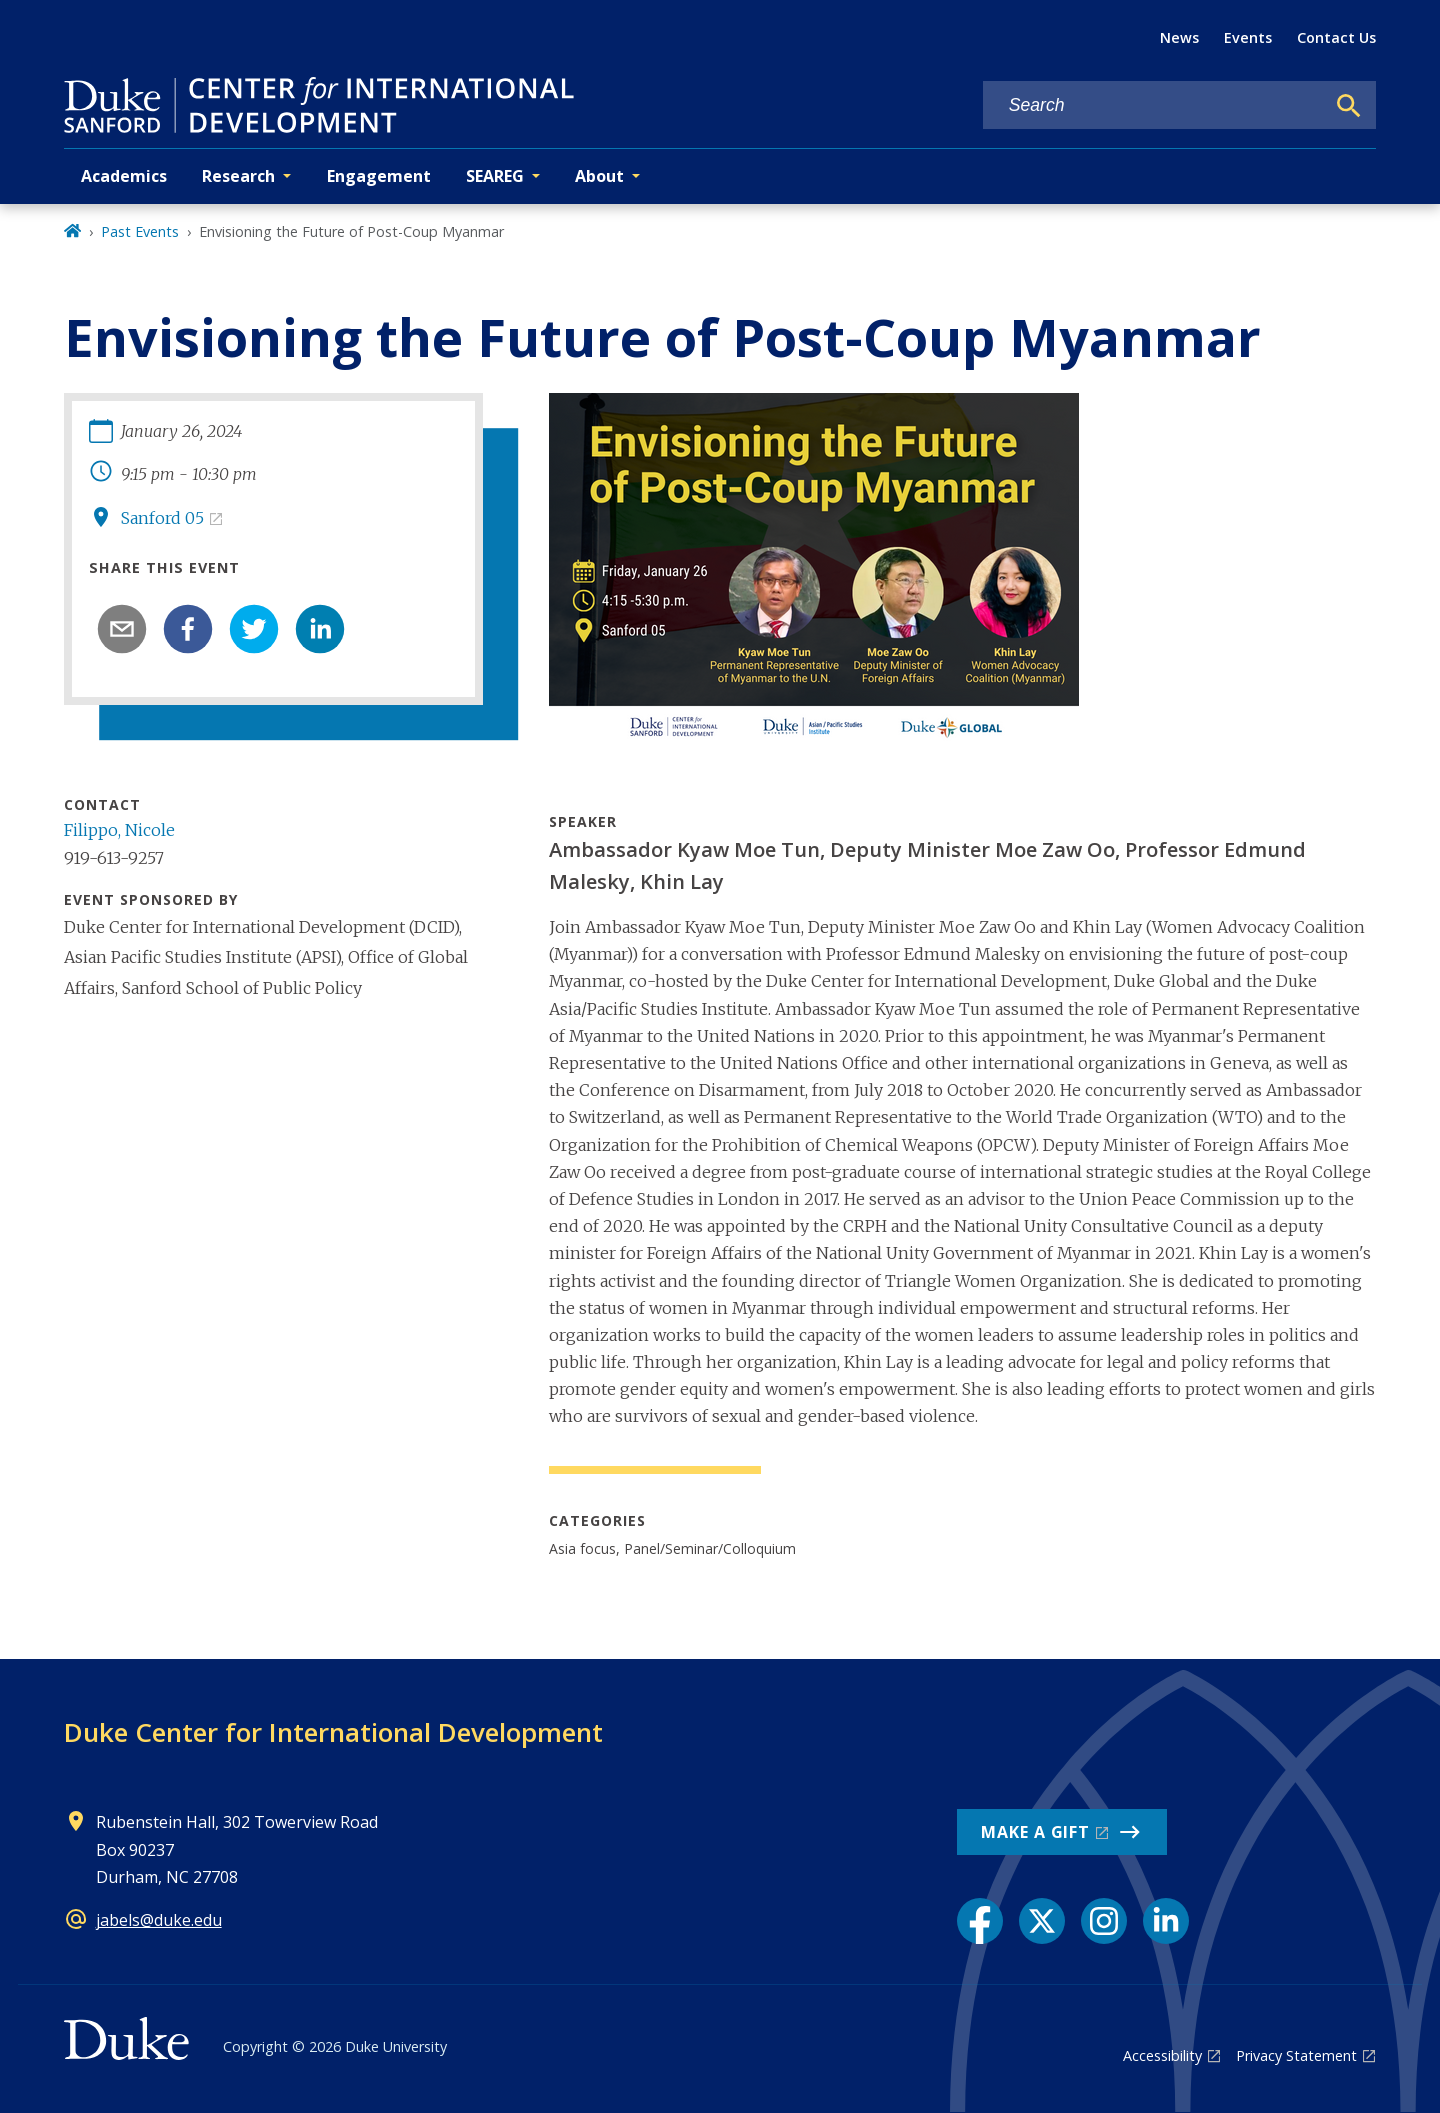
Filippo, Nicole (119, 830)
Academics (124, 176)
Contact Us (1336, 37)
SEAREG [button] (495, 176)
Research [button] (238, 176)
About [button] (599, 176)
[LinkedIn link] (1166, 1921)
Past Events (140, 231)
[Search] (1349, 106)
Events (1248, 37)
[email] (122, 629)
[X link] (1042, 1921)
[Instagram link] (1104, 1921)
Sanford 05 (162, 518)
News (1179, 37)
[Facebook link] (980, 1921)
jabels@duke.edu (159, 1920)
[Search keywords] (1154, 105)
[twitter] (254, 629)
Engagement (379, 176)
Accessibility (1162, 2055)
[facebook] (188, 629)
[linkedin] (320, 629)
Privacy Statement (1296, 2055)
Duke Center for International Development (333, 1732)
